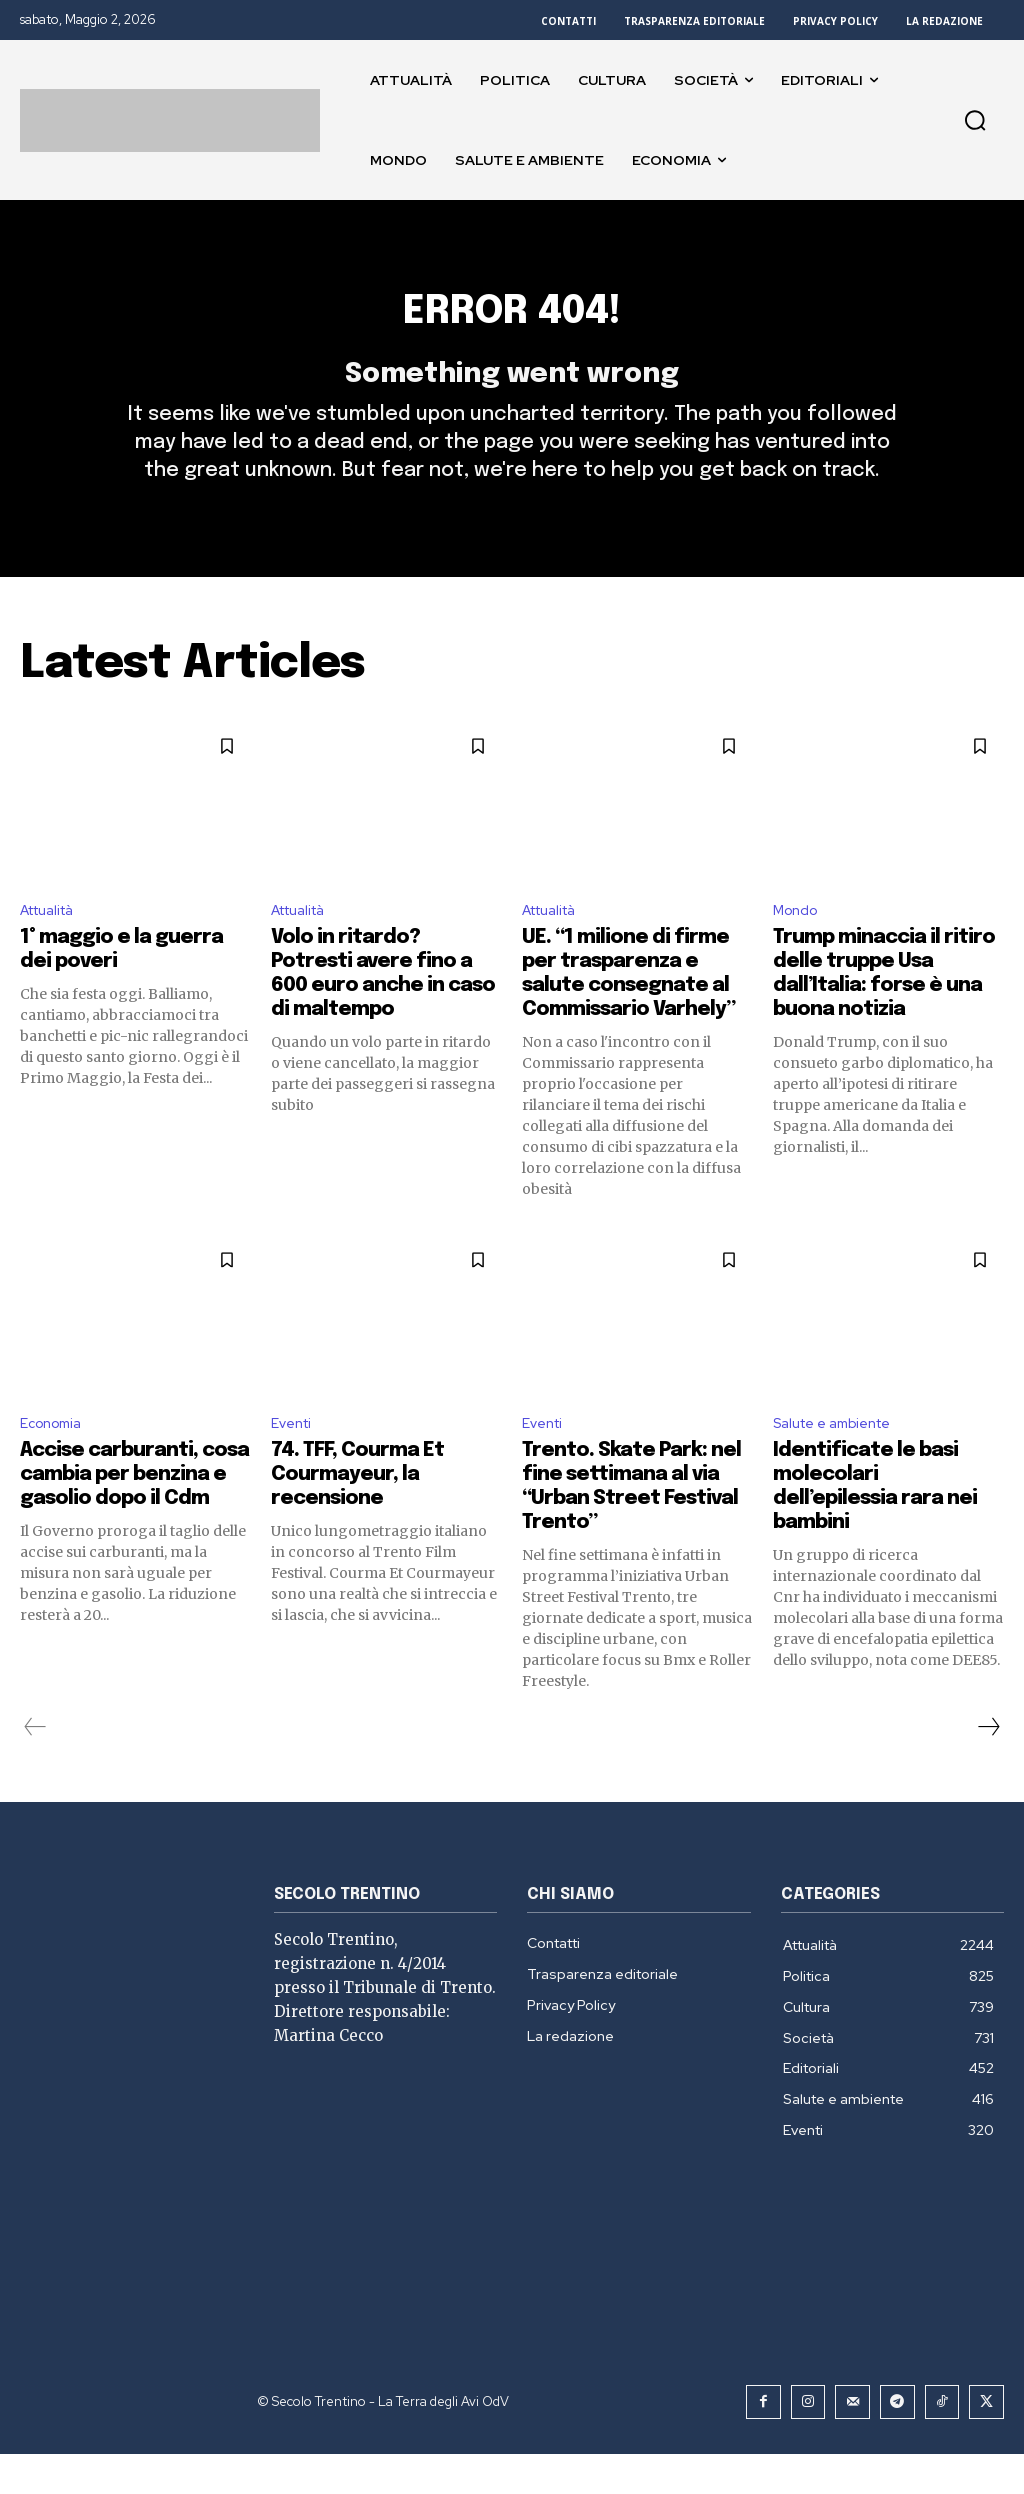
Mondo (799, 946)
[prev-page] (35, 1769)
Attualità (53, 946)
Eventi (294, 1463)
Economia (55, 1463)
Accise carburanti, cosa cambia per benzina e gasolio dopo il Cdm (134, 1516)
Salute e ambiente (841, 1463)
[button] (975, 120)
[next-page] (988, 1769)
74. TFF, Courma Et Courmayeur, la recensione (357, 1516)
